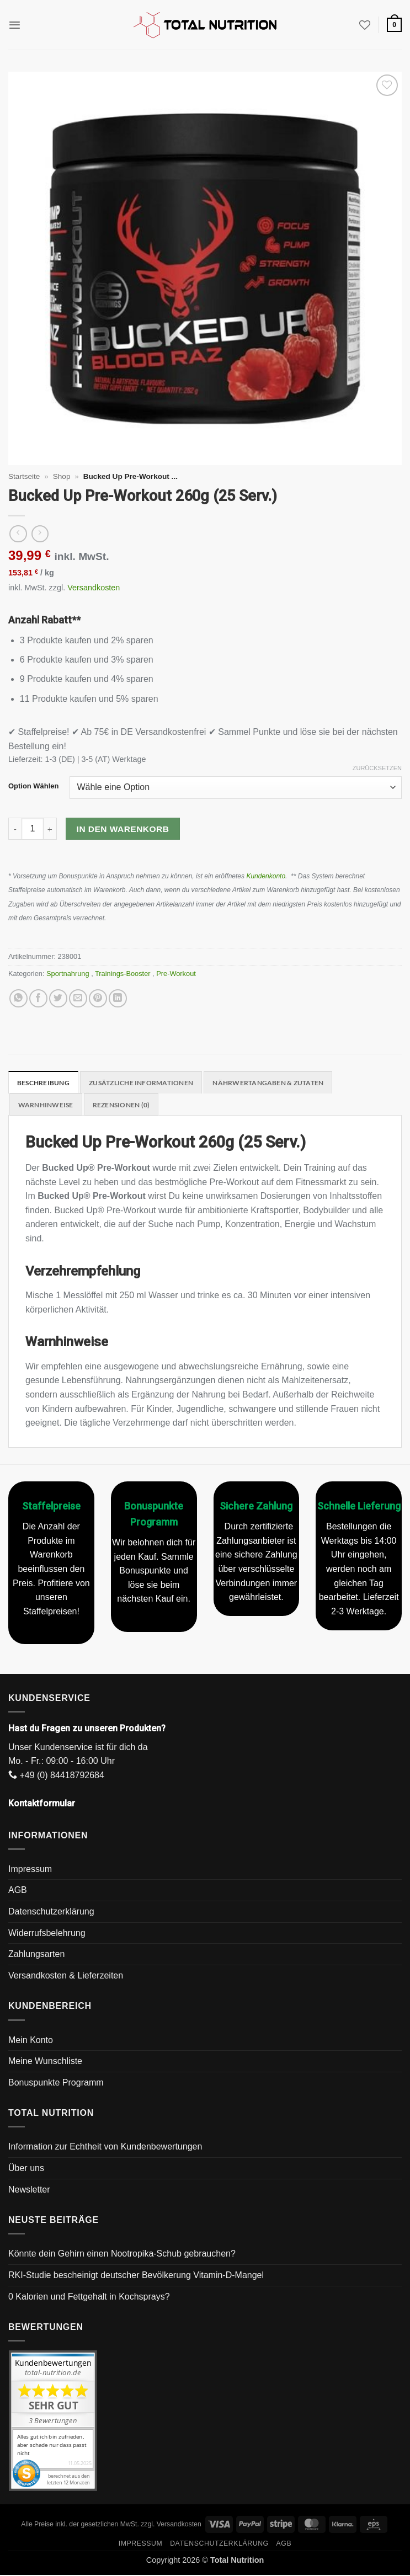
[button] (15, 24)
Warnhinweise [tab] (47, 1105)
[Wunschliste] (364, 25)
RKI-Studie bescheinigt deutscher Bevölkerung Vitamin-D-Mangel (136, 2276)
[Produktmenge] (33, 829)
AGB (17, 1891)
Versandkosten (93, 587)
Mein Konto (30, 2041)
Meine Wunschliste (45, 2062)
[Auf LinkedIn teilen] (118, 998)
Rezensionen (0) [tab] (127, 1105)
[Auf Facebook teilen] (38, 998)
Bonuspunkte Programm (56, 2083)
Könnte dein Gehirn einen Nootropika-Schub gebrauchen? (122, 2255)
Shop (62, 476)
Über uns (26, 2169)
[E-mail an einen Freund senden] (78, 998)
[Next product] (17, 533)
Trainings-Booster (123, 973)
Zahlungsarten (36, 1955)
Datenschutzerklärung (51, 1912)
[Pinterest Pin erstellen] (98, 998)
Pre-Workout (177, 973)
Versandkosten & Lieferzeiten (65, 1976)
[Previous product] (40, 533)
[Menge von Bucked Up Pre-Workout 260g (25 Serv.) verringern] (15, 829)
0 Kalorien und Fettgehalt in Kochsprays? (89, 2297)
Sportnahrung (68, 973)
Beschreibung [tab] (44, 1083)
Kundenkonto (265, 876)
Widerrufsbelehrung (47, 1934)
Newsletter (29, 2190)
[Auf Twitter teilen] (58, 998)
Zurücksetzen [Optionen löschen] (377, 768)
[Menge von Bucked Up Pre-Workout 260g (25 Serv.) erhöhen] (50, 829)
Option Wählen (33, 786)
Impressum (30, 1870)
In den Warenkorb (123, 829)
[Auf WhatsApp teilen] (18, 998)
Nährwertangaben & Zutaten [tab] (282, 1083)
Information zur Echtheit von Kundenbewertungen (105, 2148)
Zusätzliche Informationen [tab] (148, 1083)
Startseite (24, 476)
